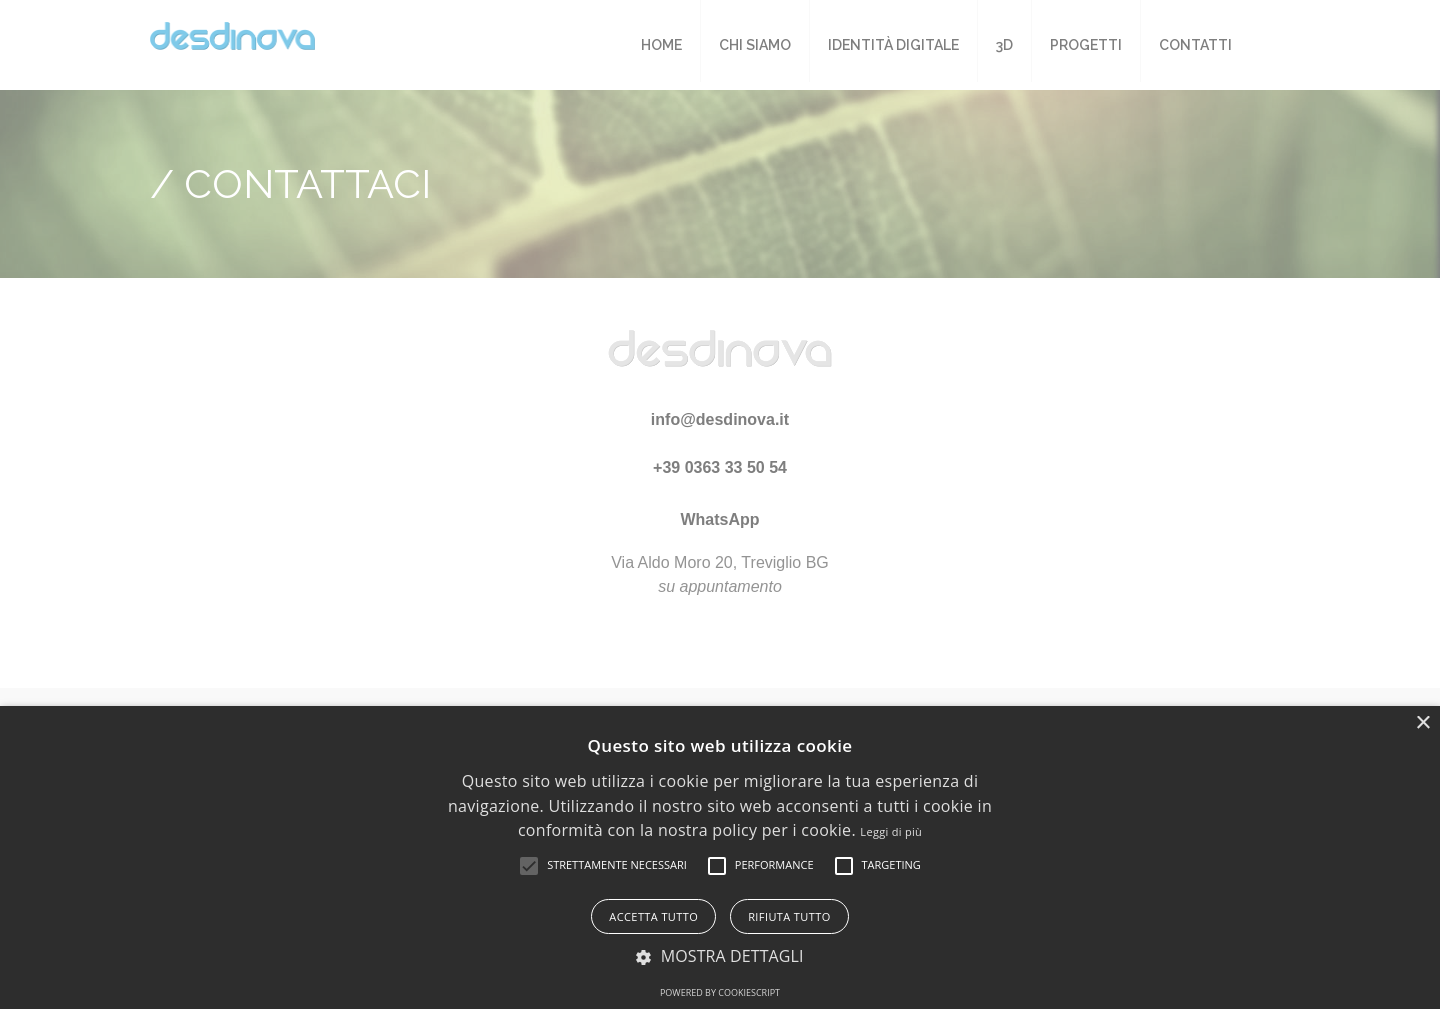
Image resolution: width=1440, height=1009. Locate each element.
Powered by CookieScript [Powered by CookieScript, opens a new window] (720, 992)
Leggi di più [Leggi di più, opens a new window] (891, 831)
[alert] (720, 857)
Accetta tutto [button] (653, 916)
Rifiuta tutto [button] (789, 916)
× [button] (1422, 723)
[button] (529, 866)
